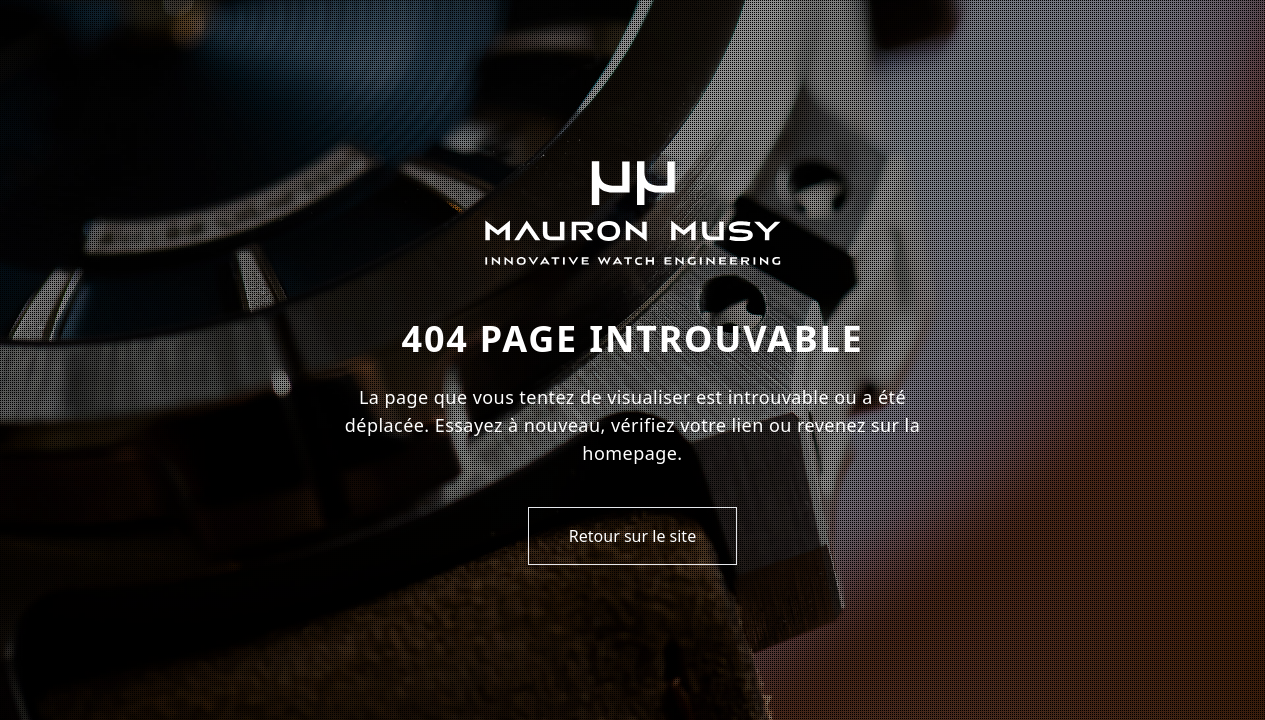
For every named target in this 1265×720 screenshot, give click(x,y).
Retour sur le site (632, 536)
